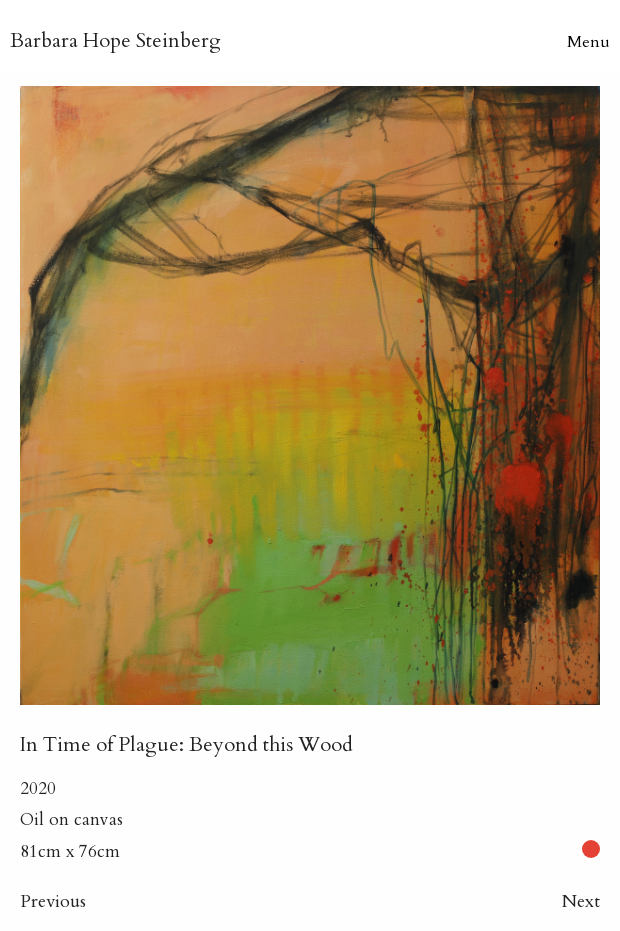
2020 (38, 788)
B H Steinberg (115, 40)
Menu (588, 42)
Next (581, 901)
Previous (53, 901)
